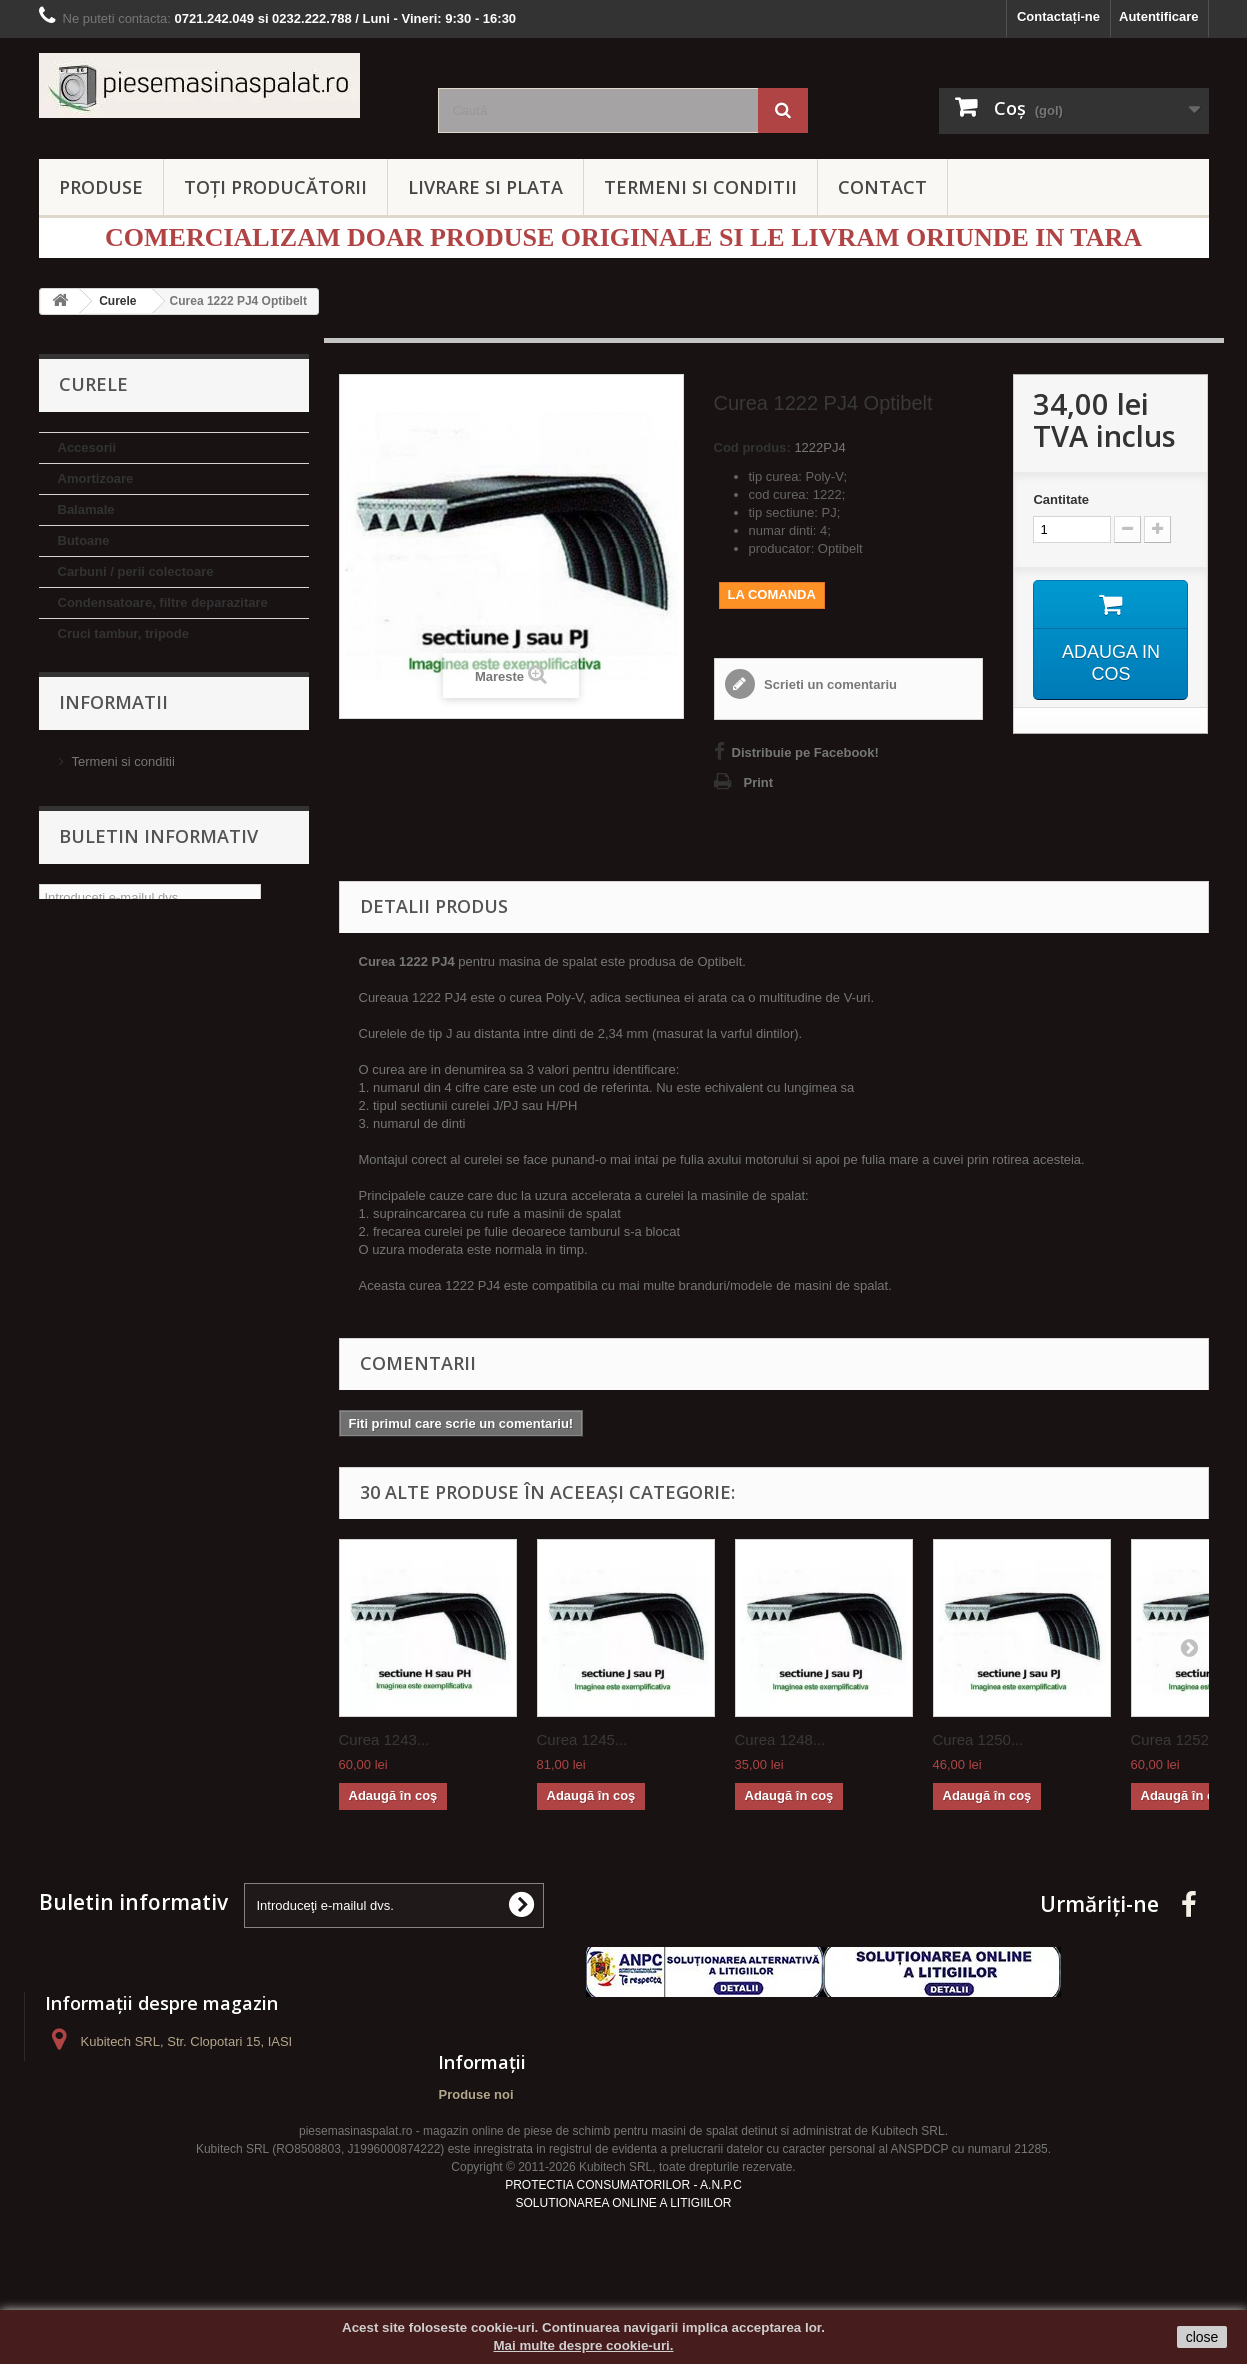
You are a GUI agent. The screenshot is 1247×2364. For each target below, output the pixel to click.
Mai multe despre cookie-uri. (584, 2345)
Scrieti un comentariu (829, 684)
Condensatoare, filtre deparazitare (163, 602)
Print (759, 782)
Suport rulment (104, 1098)
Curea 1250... (978, 1739)
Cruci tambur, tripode (123, 633)
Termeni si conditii (123, 1290)
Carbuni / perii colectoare (136, 571)
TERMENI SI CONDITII (700, 187)
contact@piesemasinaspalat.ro (214, 2115)
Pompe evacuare (109, 974)
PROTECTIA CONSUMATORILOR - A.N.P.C (623, 2228)
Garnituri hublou (109, 850)
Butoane (84, 540)
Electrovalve (96, 695)
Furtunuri (87, 819)
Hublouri (84, 881)
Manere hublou (104, 943)
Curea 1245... (582, 1739)
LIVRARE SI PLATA (485, 187)
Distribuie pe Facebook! (805, 752)
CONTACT (882, 187)
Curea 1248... (780, 1739)
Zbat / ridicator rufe (117, 1160)
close (1202, 2337)
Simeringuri (94, 1067)
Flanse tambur (102, 757)
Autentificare (1158, 16)
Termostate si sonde (120, 1129)
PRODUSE (101, 187)
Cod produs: (752, 447)
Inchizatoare (96, 912)
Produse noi (475, 2094)
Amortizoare (96, 478)
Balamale (86, 509)
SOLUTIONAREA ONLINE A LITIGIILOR (623, 2246)
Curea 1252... (1176, 1739)
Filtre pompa (97, 726)
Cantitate (1061, 499)
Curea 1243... (384, 1739)
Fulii (71, 788)
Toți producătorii (275, 187)
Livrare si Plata (115, 1320)
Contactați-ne (1058, 16)
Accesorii (87, 447)
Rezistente (90, 1005)
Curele (78, 664)
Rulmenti (86, 1036)
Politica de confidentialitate (149, 1350)
